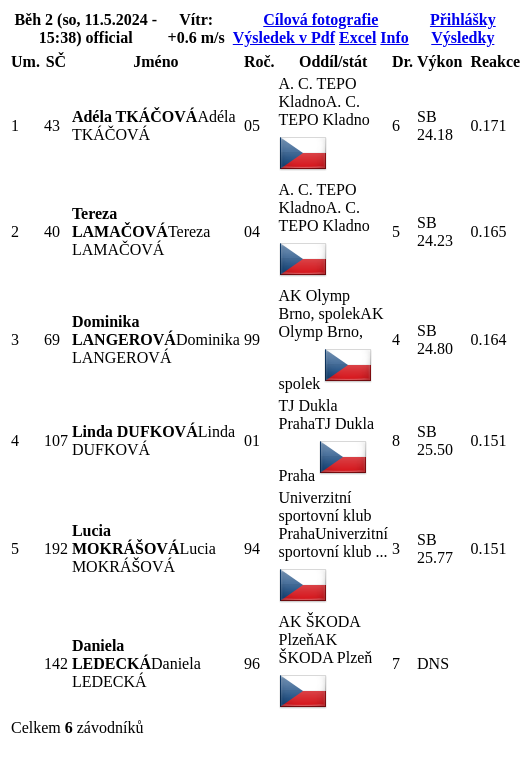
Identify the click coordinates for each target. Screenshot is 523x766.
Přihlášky (463, 19)
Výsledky (462, 37)
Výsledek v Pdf (284, 37)
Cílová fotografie (320, 19)
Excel (357, 37)
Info (394, 37)
